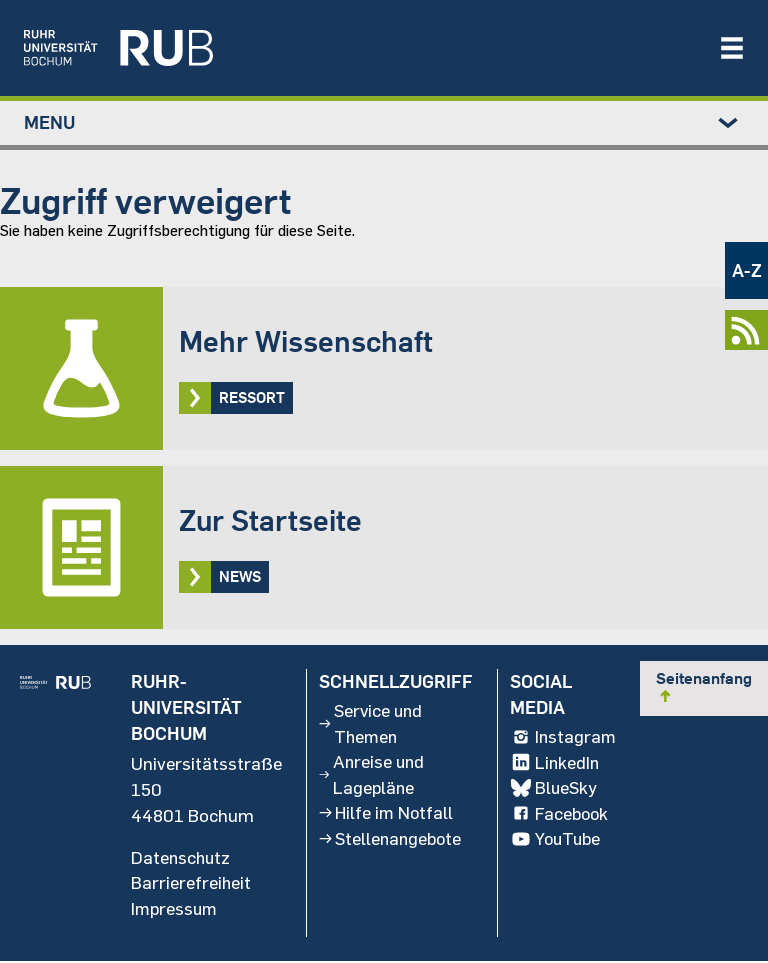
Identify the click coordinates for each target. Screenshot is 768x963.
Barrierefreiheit (189, 884)
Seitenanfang (704, 687)
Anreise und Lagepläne (370, 777)
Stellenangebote (390, 842)
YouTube (555, 842)
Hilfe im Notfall (385, 816)
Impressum (174, 910)
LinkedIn (553, 764)
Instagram (562, 738)
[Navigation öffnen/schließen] (732, 48)
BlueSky (552, 790)
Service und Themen (370, 725)
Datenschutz (180, 858)
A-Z (747, 270)
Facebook (558, 816)
